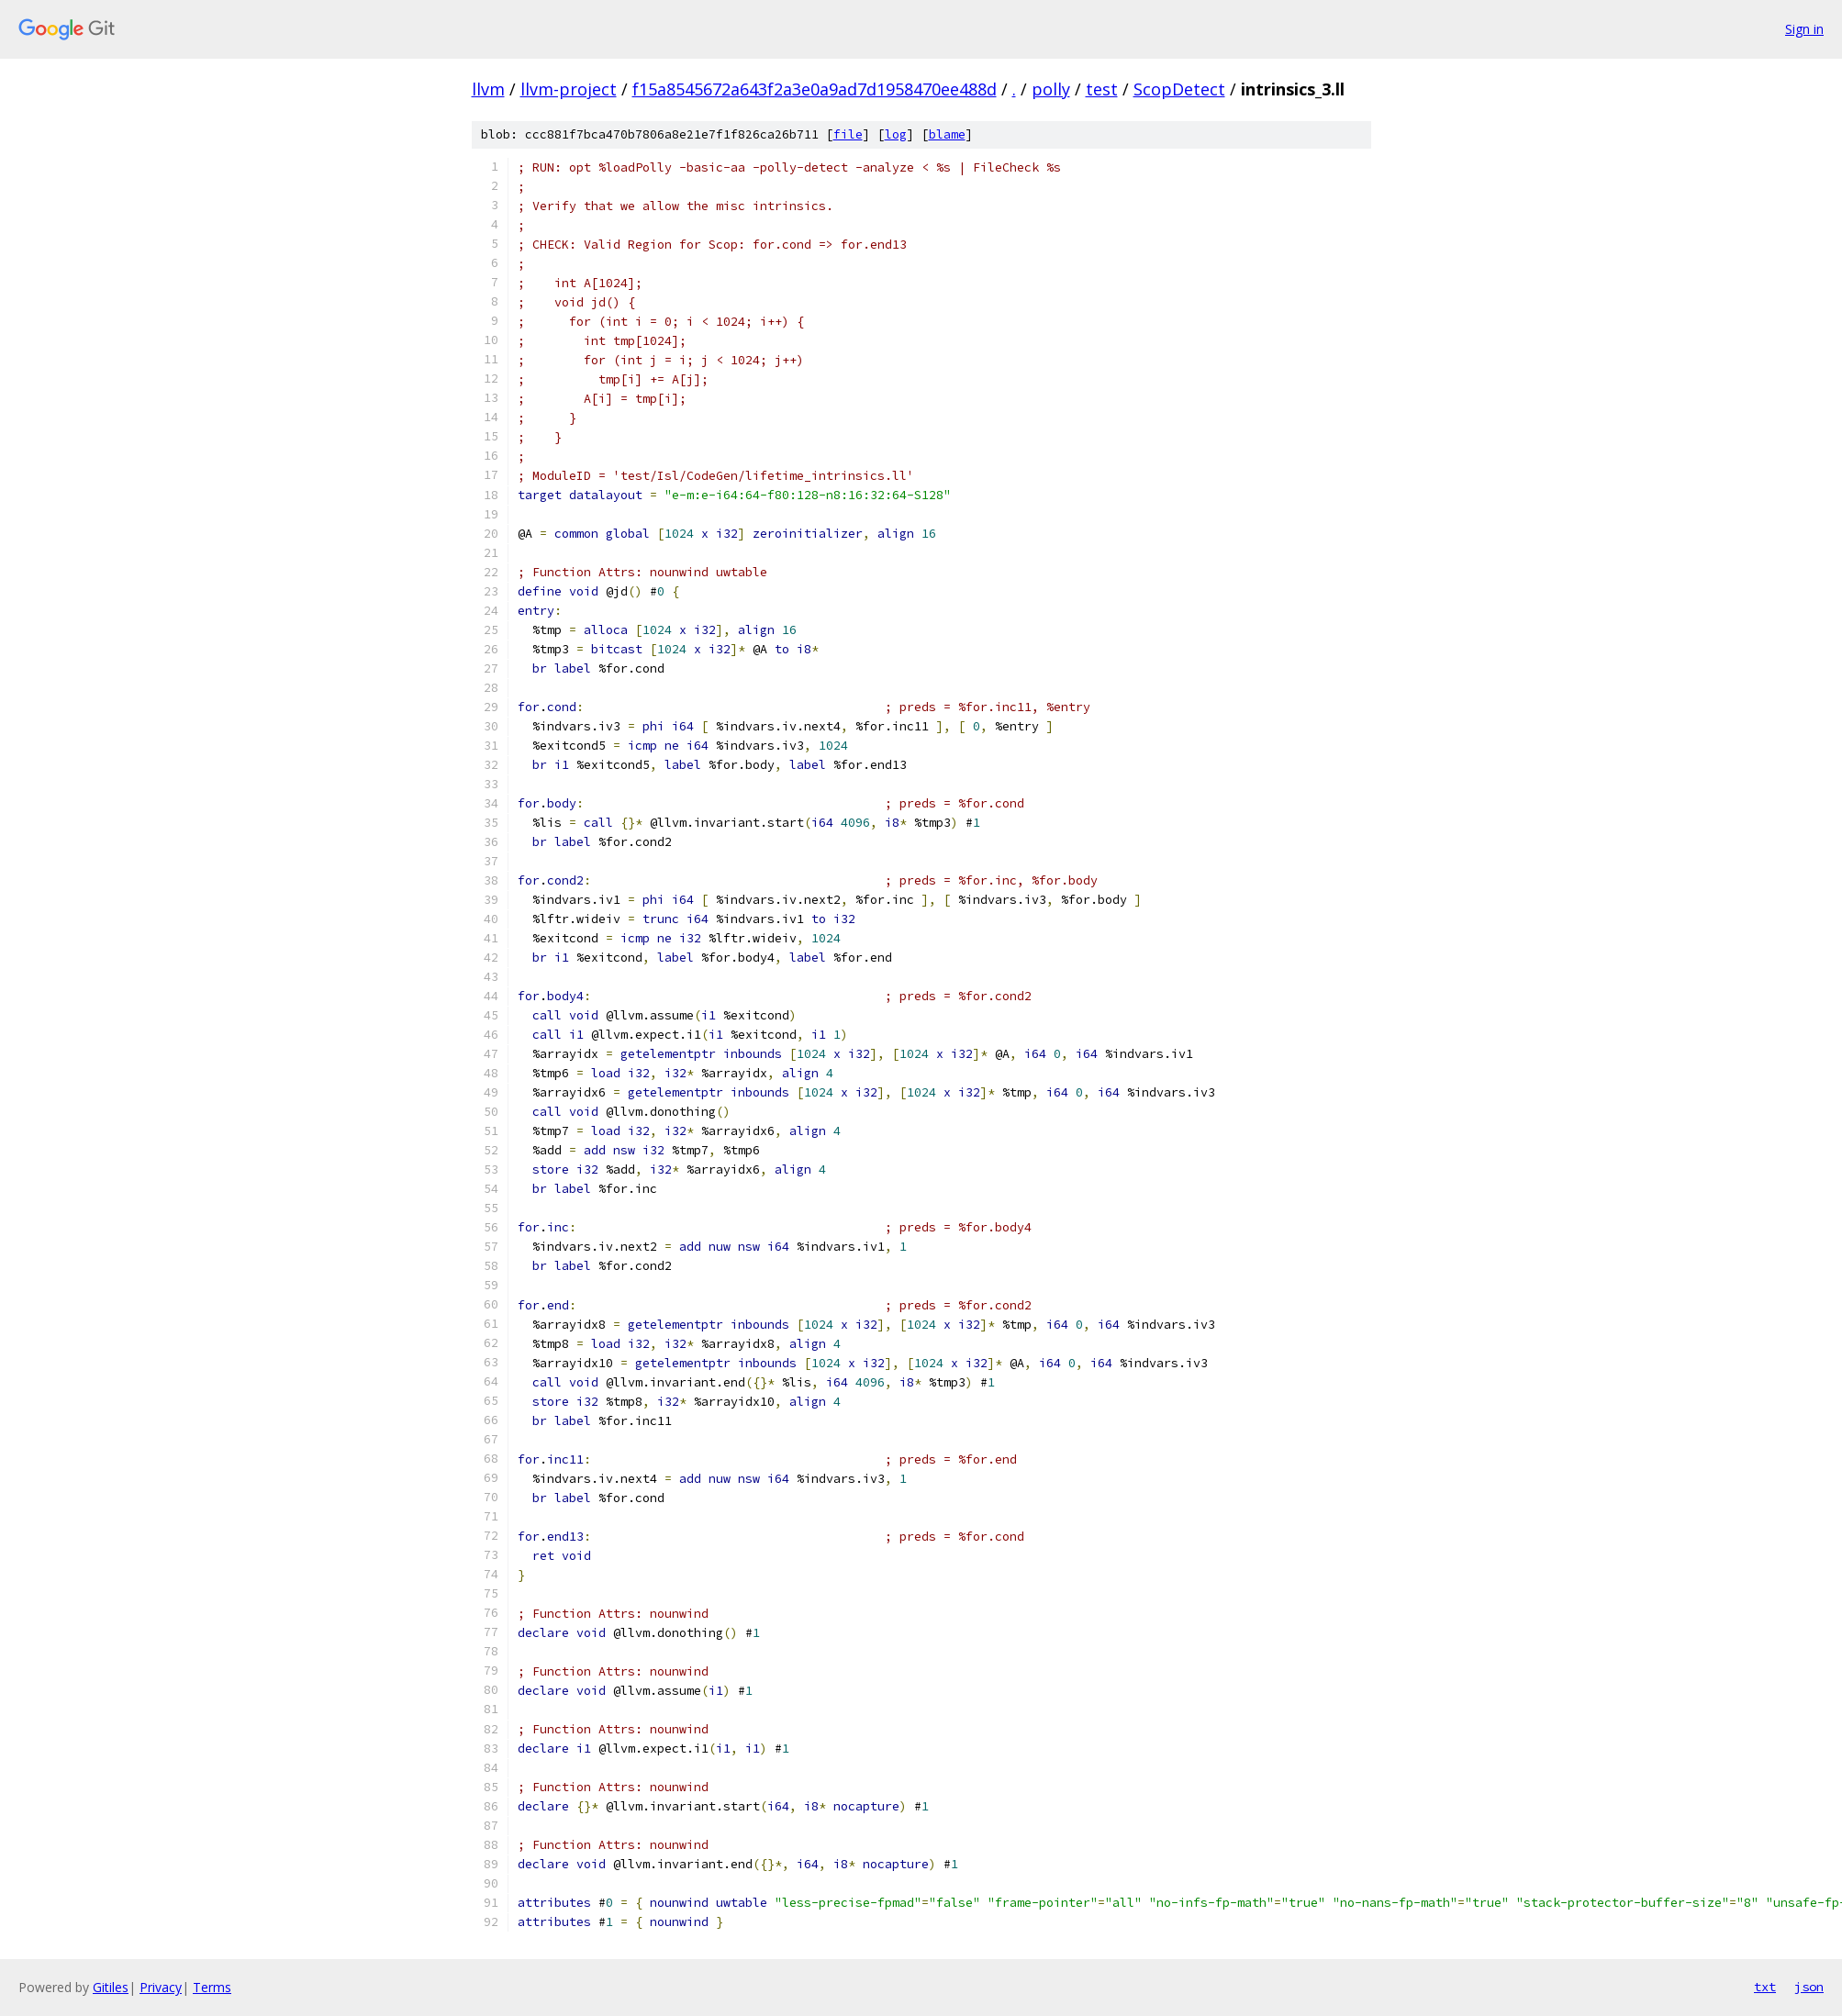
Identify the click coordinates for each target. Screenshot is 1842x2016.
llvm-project (568, 89)
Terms (212, 1987)
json (1809, 1986)
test (1102, 89)
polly (1051, 89)
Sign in (1804, 29)
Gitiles (110, 1987)
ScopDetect (1179, 89)
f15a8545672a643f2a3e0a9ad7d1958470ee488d (814, 89)
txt (1765, 1986)
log (896, 134)
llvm (488, 89)
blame (947, 134)
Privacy (161, 1987)
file (848, 134)
